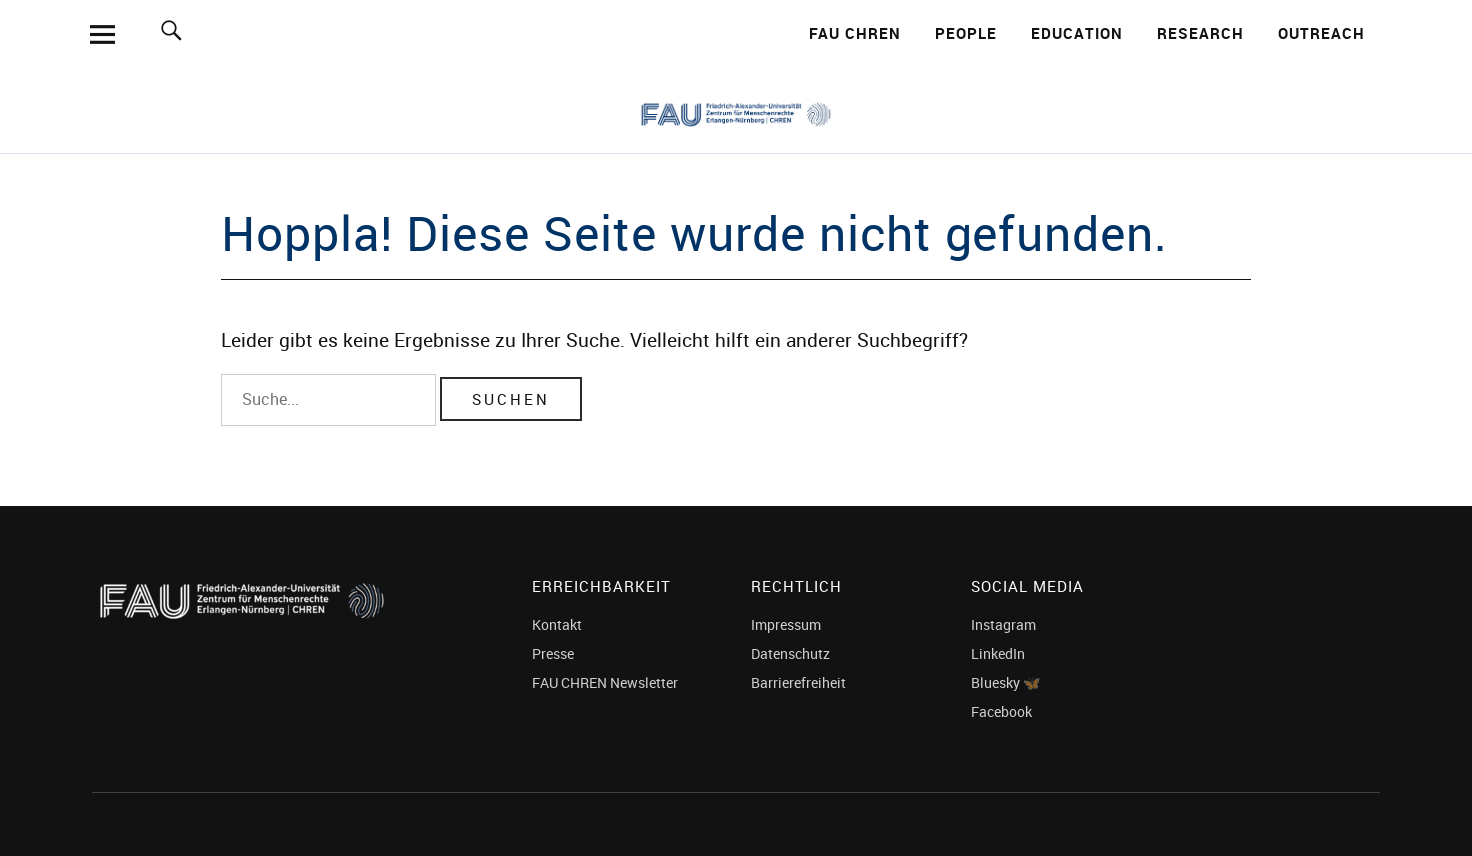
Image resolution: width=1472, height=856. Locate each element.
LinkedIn (998, 653)
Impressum (786, 624)
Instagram (1003, 624)
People (966, 33)
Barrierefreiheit (798, 682)
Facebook (1001, 711)
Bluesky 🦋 (1005, 682)
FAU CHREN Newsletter (605, 682)
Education (1077, 33)
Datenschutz (790, 653)
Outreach (1321, 33)
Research (1200, 33)
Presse (553, 653)
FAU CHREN (855, 33)
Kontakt (557, 624)
